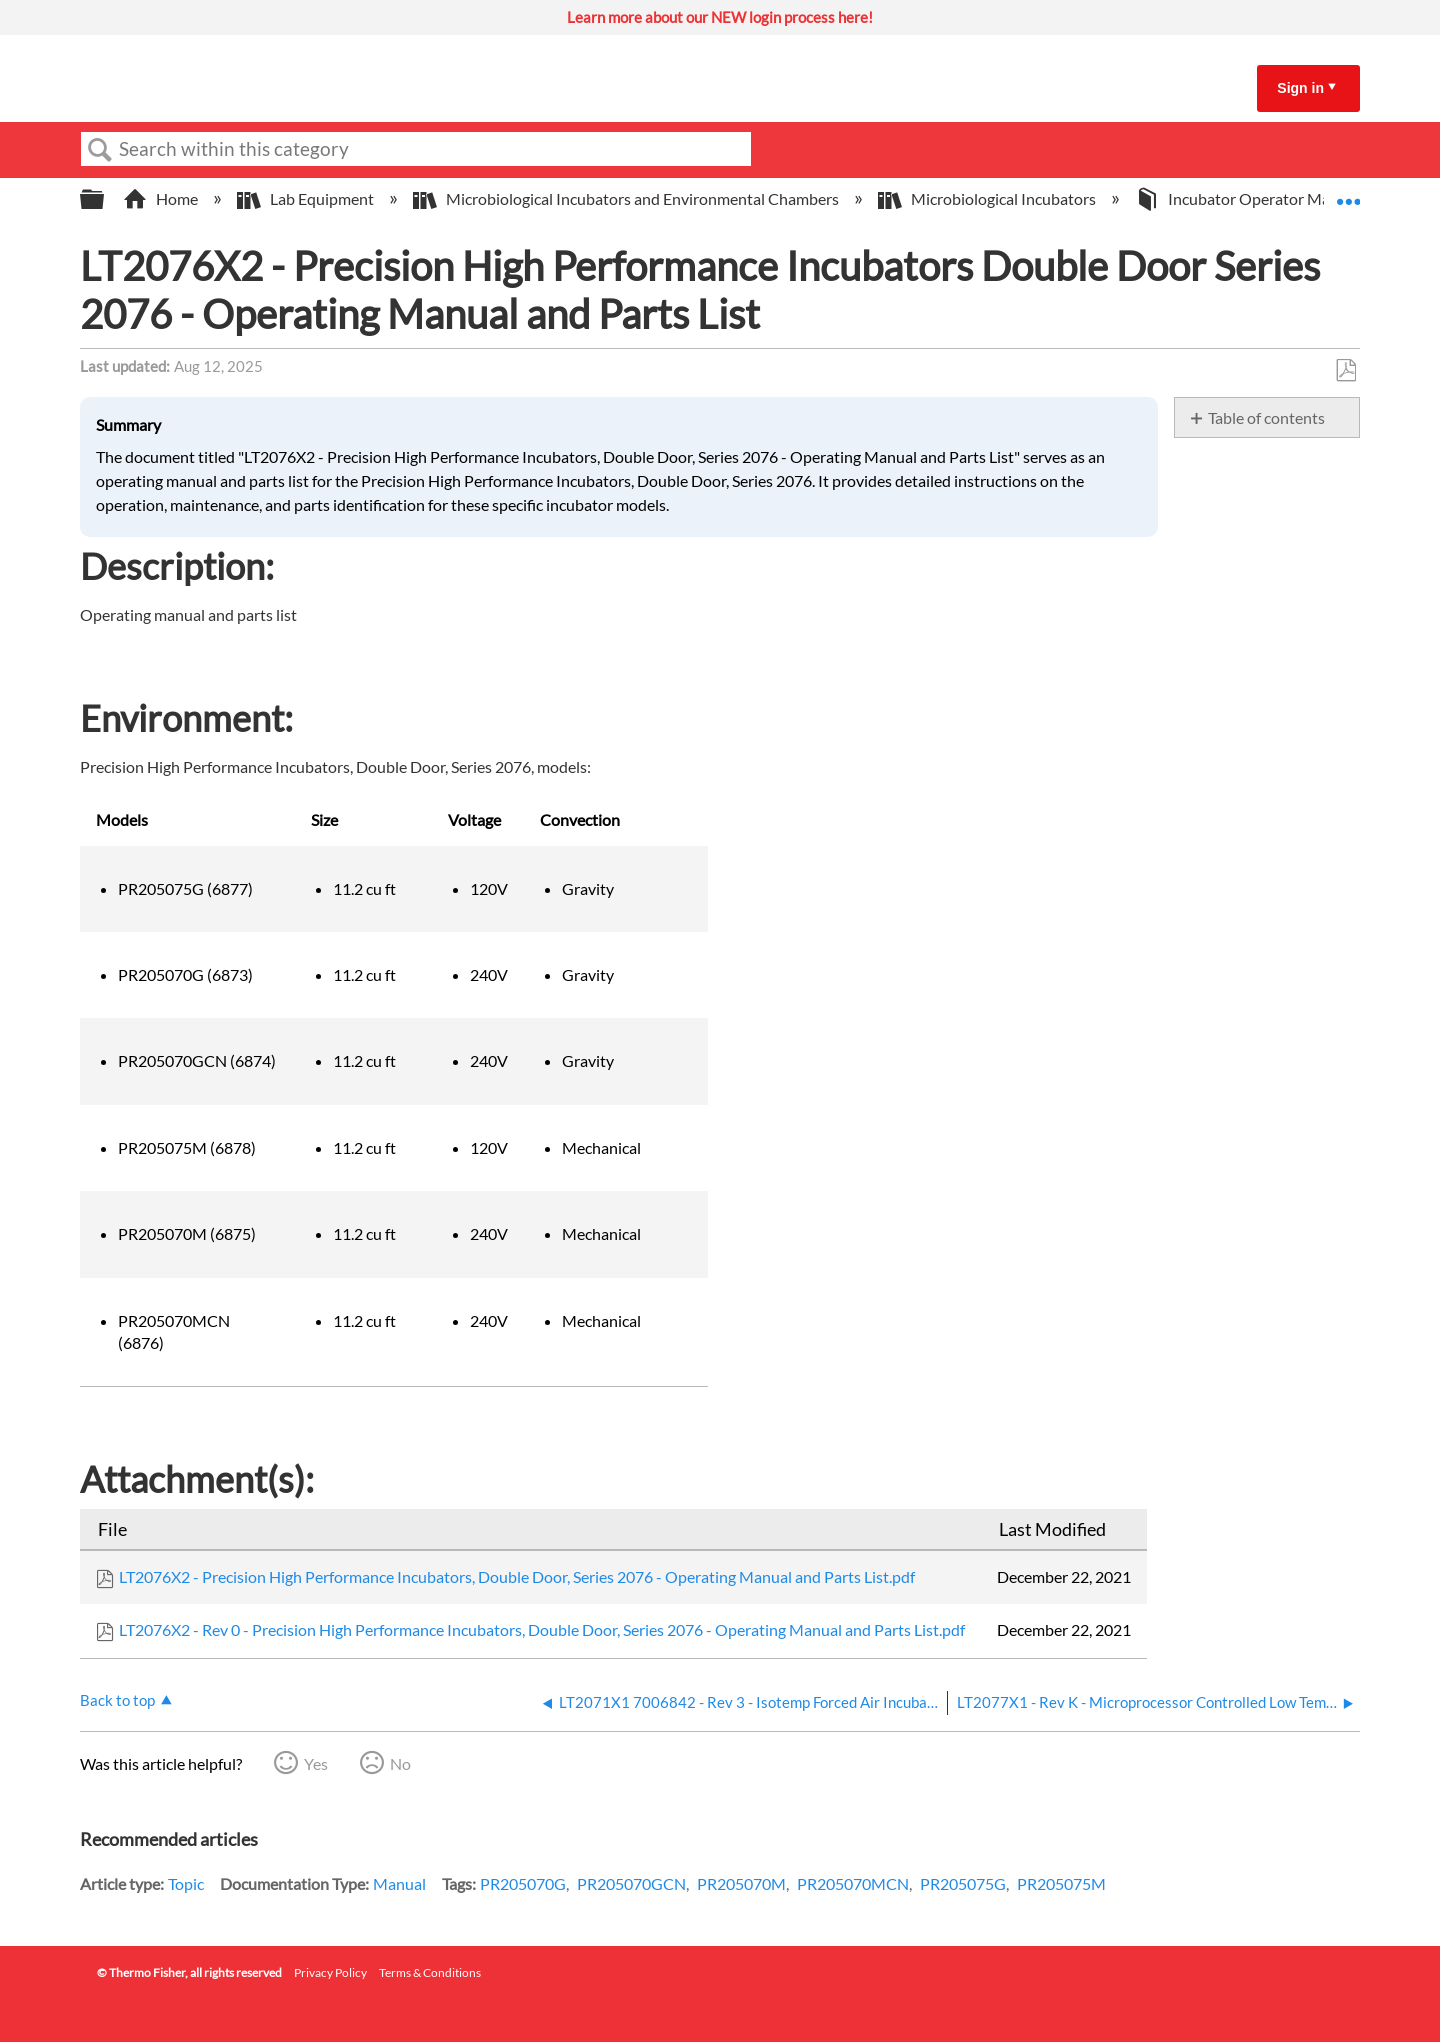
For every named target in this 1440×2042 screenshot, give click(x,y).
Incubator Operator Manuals (1252, 198)
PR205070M (741, 1883)
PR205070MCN (853, 1883)
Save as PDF (1345, 371)
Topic (186, 1883)
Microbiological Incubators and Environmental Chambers (627, 198)
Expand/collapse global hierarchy (105, 199)
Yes (316, 1763)
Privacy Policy (330, 1972)
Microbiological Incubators (988, 198)
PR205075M (1061, 1883)
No (400, 1763)
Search (100, 150)
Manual (399, 1883)
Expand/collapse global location (1348, 193)
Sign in (1300, 88)
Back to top (117, 1700)
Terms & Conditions (430, 1972)
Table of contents (1266, 417)
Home (162, 198)
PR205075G (963, 1883)
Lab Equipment (307, 198)
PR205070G (523, 1883)
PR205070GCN (631, 1883)
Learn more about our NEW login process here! (720, 17)
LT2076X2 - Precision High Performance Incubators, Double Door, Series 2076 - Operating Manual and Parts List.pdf (517, 1576)
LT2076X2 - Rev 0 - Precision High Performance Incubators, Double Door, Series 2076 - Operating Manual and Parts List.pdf (542, 1629)
